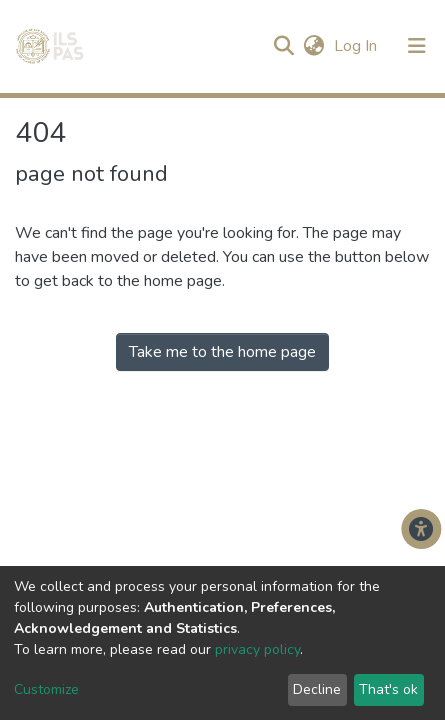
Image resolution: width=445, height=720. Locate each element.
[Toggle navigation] (417, 46)
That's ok (388, 689)
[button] (313, 46)
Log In (357, 46)
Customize (46, 689)
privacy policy (257, 649)
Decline (317, 689)
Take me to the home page (222, 352)
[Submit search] (283, 46)
